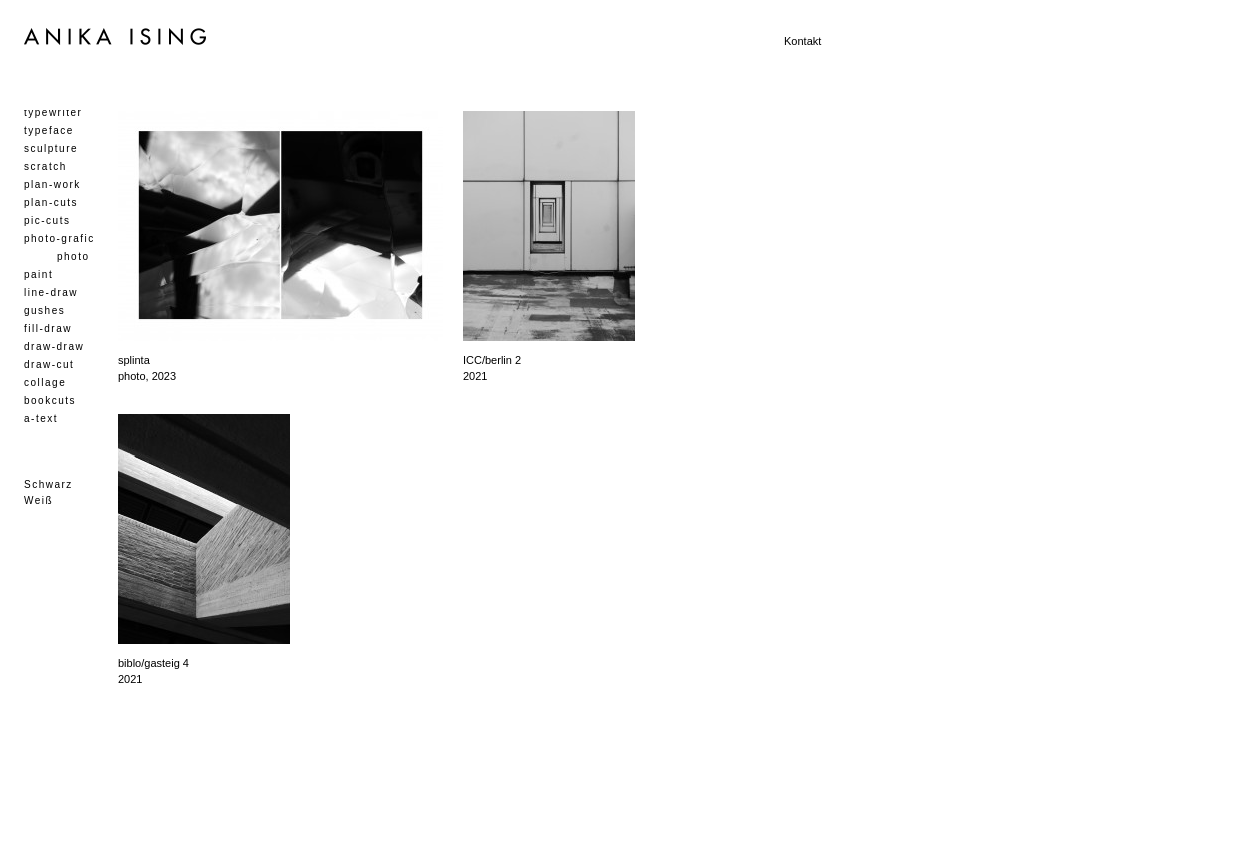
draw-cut (49, 364)
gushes (44, 310)
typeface (49, 130)
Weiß (38, 500)
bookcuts (50, 400)
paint (38, 274)
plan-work (52, 184)
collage (45, 382)
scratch (45, 166)
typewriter (53, 112)
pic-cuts (47, 220)
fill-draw (48, 328)
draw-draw (54, 346)
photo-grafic (59, 238)
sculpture (51, 148)
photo (73, 256)
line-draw (51, 292)
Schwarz (48, 484)
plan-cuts (51, 202)
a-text (41, 418)
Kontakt (802, 41)
